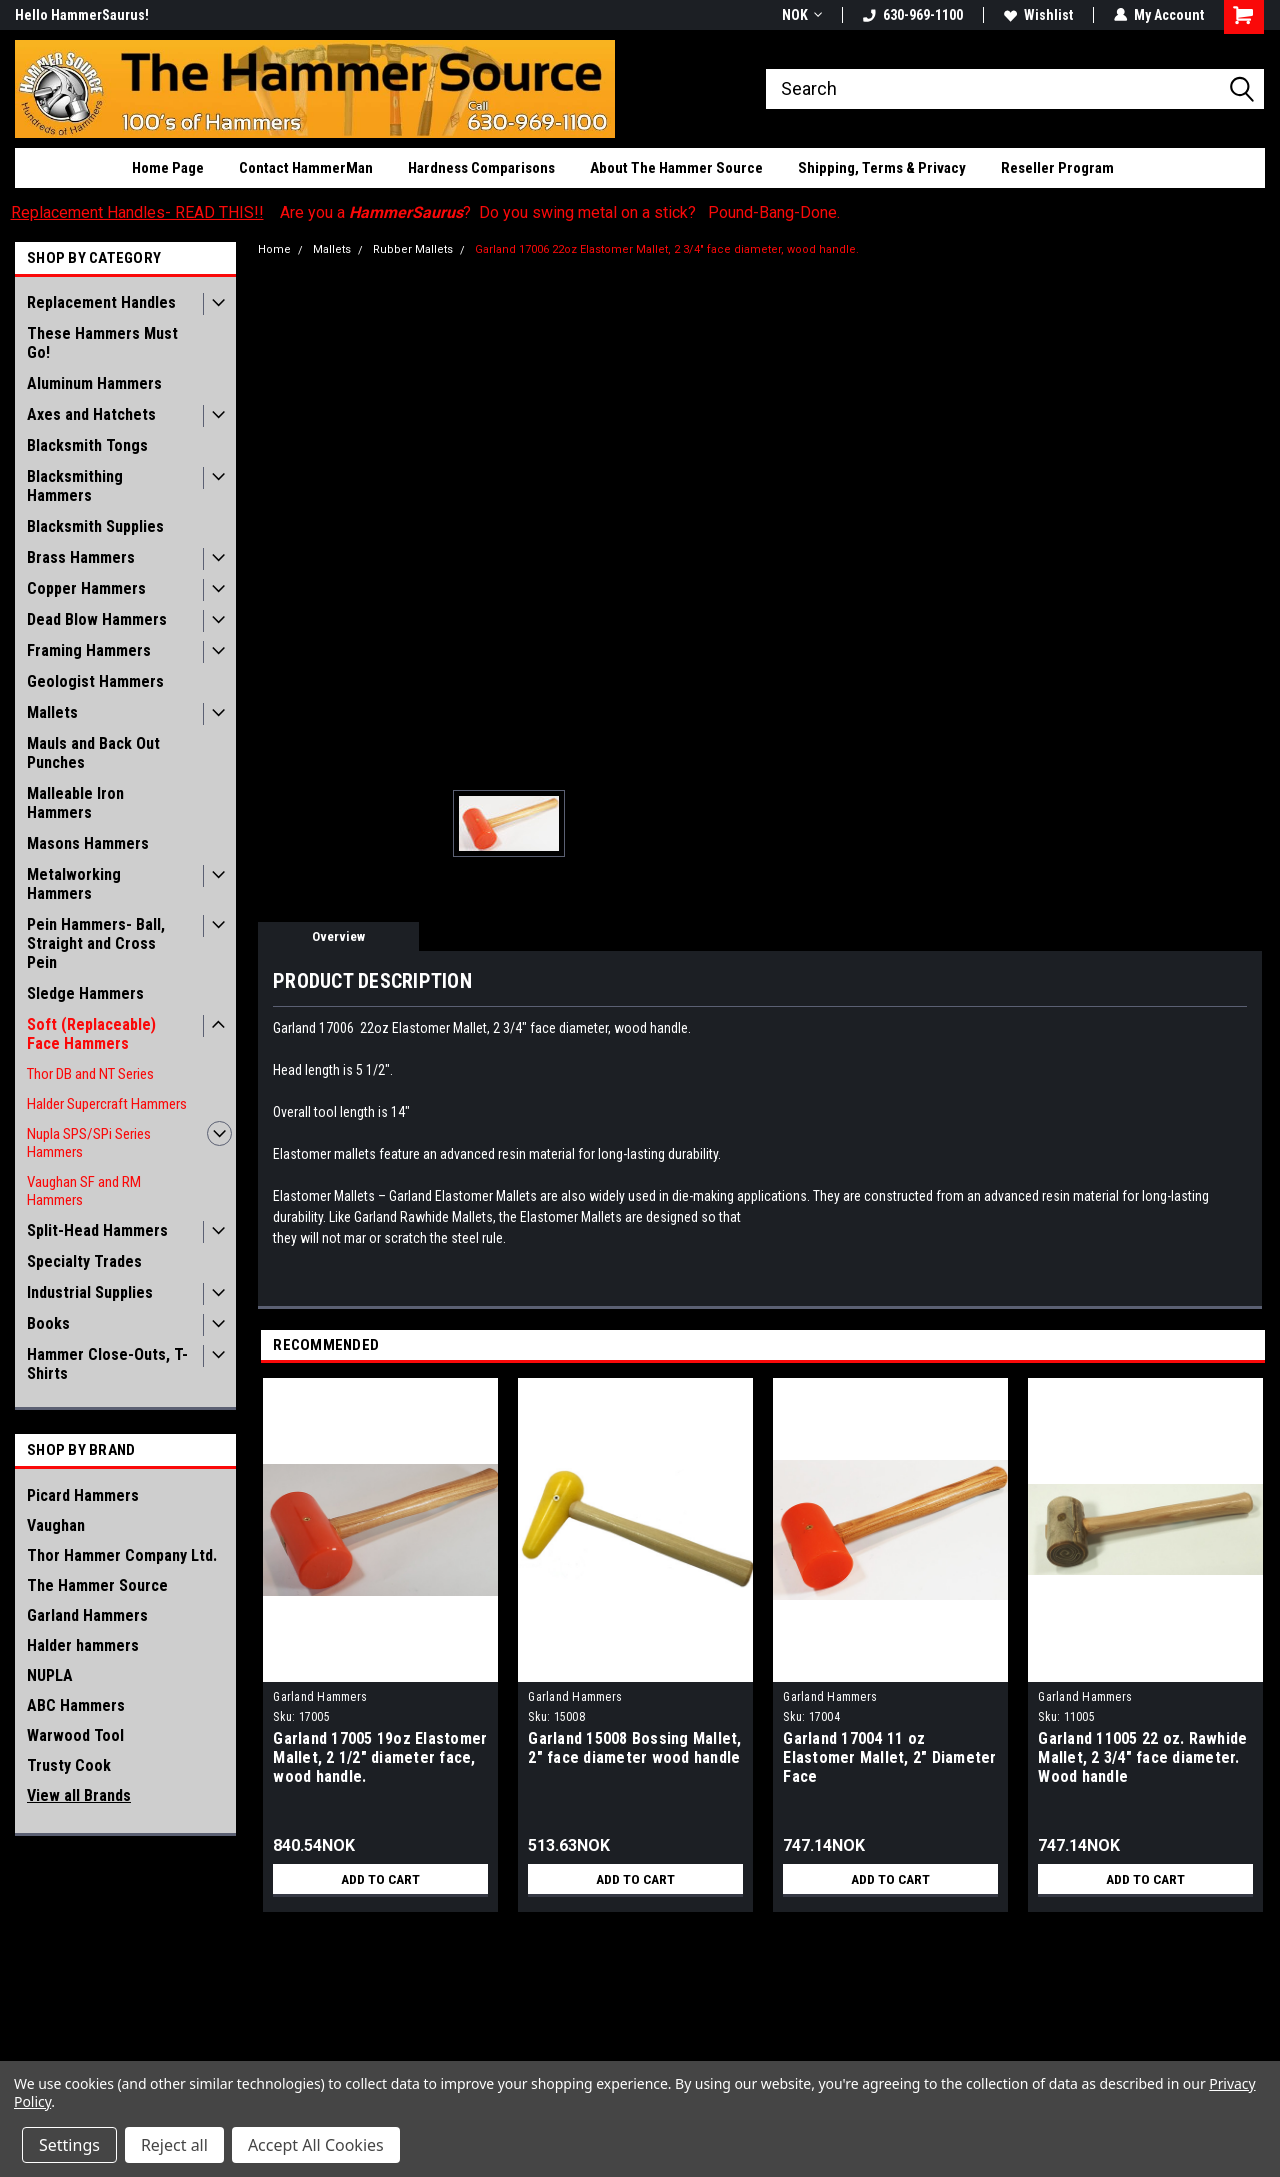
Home (274, 249)
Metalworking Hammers (74, 884)
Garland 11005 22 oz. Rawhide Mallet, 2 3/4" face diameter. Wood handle (1142, 1757)
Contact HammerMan (306, 168)
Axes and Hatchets (91, 414)
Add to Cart (380, 1879)
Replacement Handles (101, 302)
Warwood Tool (75, 1735)
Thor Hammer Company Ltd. (122, 1555)
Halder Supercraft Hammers (107, 1104)
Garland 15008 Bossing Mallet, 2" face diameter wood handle (634, 1748)
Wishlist (1038, 15)
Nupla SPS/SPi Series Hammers (89, 1143)
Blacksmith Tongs (87, 445)
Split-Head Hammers (97, 1230)
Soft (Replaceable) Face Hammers (91, 1034)
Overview (338, 936)
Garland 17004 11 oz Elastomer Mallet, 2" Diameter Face (889, 1757)
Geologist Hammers (95, 681)
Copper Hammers (86, 588)
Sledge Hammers (85, 993)
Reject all (174, 2145)
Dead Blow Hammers (97, 619)
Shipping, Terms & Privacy (882, 168)
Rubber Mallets (413, 249)
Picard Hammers (83, 1495)
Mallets (52, 712)
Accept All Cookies (316, 2145)
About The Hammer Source (676, 168)
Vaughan (56, 1525)
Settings (69, 2145)
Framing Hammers (89, 650)
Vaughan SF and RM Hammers (84, 1191)
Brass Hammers (81, 557)
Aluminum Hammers (94, 383)
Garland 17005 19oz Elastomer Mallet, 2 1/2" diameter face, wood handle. (380, 1757)
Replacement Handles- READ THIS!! (137, 212)
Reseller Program (1057, 168)
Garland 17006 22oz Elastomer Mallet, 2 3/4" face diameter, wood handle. (667, 249)
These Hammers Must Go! (102, 343)
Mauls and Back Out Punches (93, 753)
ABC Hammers (76, 1705)
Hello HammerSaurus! (82, 15)
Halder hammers (83, 1645)
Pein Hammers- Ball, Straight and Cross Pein (96, 943)
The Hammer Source (97, 1585)
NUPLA (50, 1675)
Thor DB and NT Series (90, 1074)
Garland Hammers (87, 1615)
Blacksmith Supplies (95, 526)
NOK (802, 15)
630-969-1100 (913, 15)
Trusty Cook (69, 1765)
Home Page (168, 168)
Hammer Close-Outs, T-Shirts (107, 1364)
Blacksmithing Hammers (75, 486)
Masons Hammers (88, 843)
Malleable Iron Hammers (75, 803)
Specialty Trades (84, 1261)
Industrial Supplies (90, 1292)
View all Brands (79, 1795)
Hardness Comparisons (481, 168)
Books (48, 1323)
